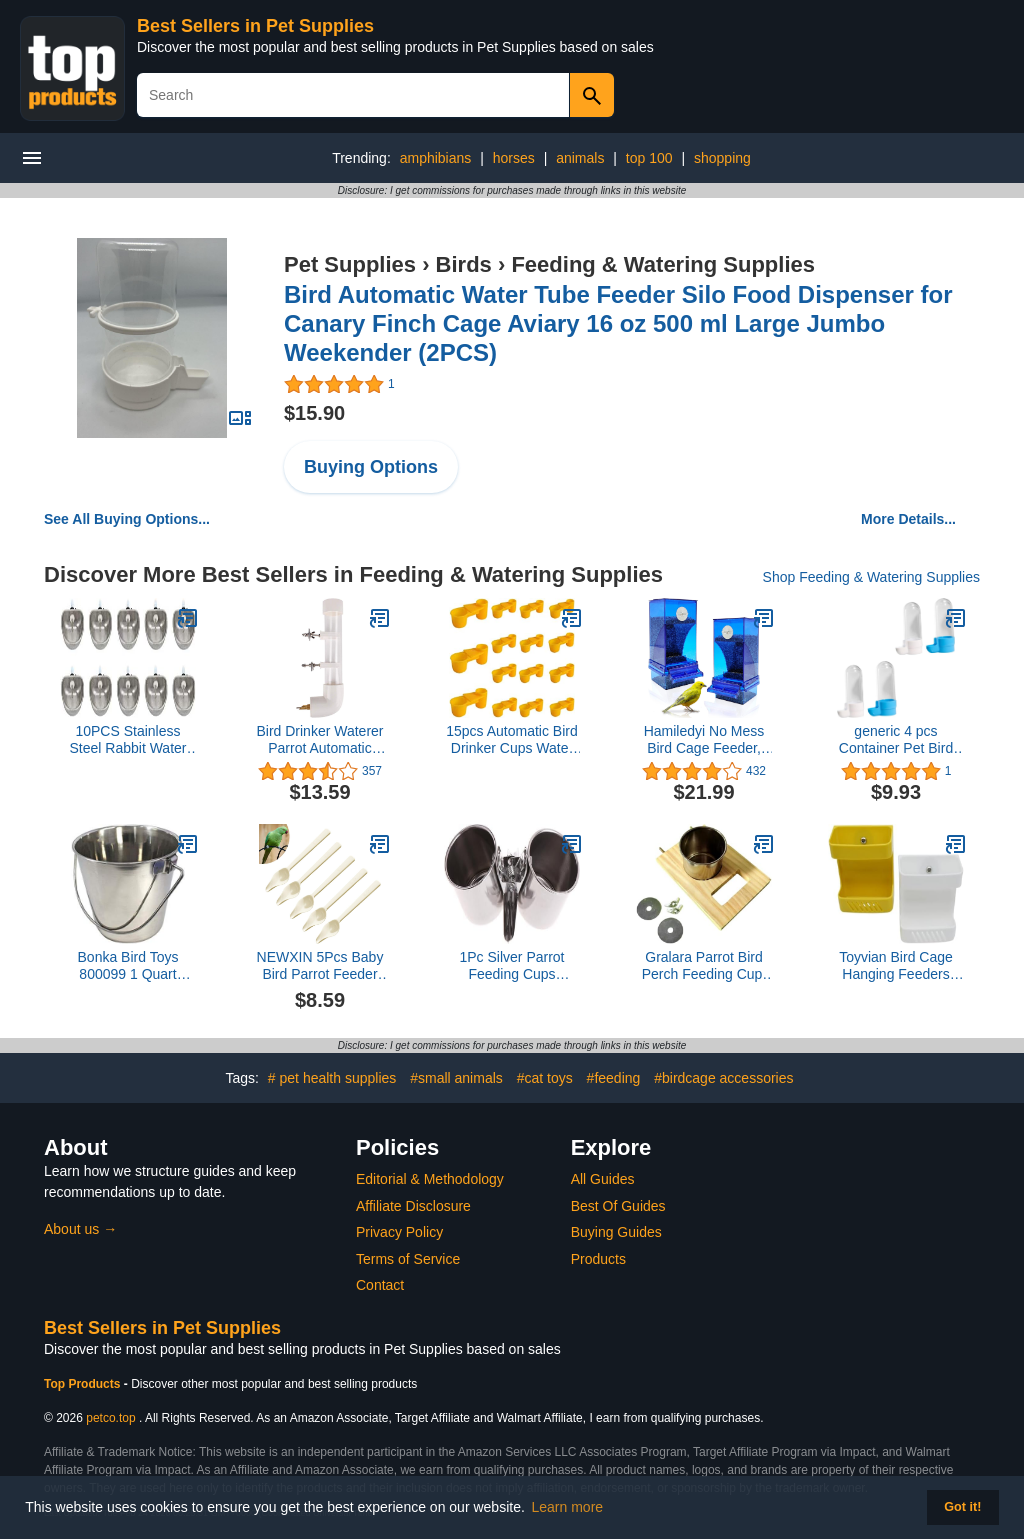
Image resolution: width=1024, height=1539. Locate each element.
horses (514, 158)
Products (598, 1259)
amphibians (436, 158)
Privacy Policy (399, 1232)
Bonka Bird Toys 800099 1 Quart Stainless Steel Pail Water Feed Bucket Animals (128, 966)
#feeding (614, 1078)
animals (580, 158)
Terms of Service (408, 1259)
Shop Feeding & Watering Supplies (871, 577)
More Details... (908, 519)
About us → (80, 1229)
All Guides (603, 1179)
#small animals (456, 1078)
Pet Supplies (350, 264)
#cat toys (545, 1078)
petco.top (110, 1418)
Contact (380, 1285)
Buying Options (371, 467)
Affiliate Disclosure (413, 1206)
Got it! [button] (962, 1507)
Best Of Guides (618, 1206)
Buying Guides (616, 1232)
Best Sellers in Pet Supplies (255, 26)
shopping (722, 158)
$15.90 (314, 413)
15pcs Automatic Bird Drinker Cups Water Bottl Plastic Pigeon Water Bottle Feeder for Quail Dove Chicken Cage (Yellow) (512, 740)
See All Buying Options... (127, 519)
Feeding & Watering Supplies (663, 264)
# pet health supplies (332, 1078)
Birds (464, 264)
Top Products (84, 1384)
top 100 (649, 158)
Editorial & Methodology (430, 1179)
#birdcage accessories (723, 1078)
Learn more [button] (568, 1507)
